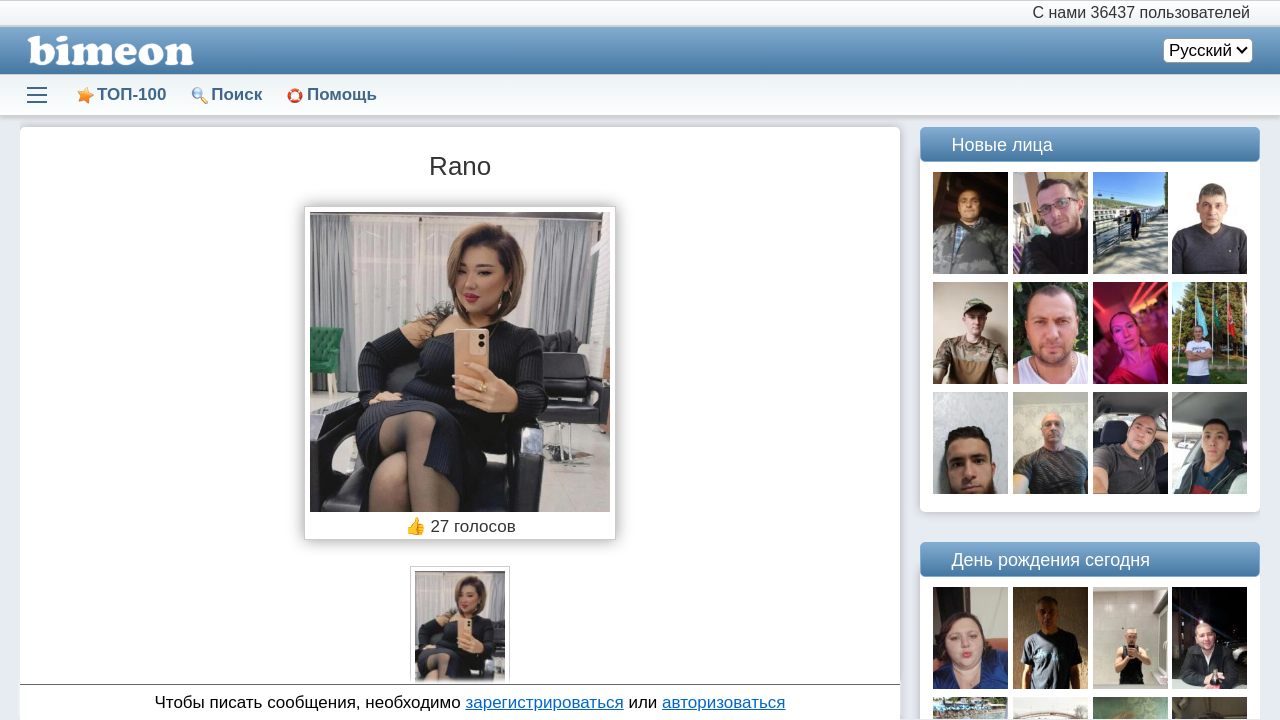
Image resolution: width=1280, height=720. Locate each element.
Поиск (236, 94)
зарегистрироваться (544, 702)
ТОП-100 (131, 94)
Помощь (342, 94)
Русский (1200, 50)
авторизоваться (723, 702)
